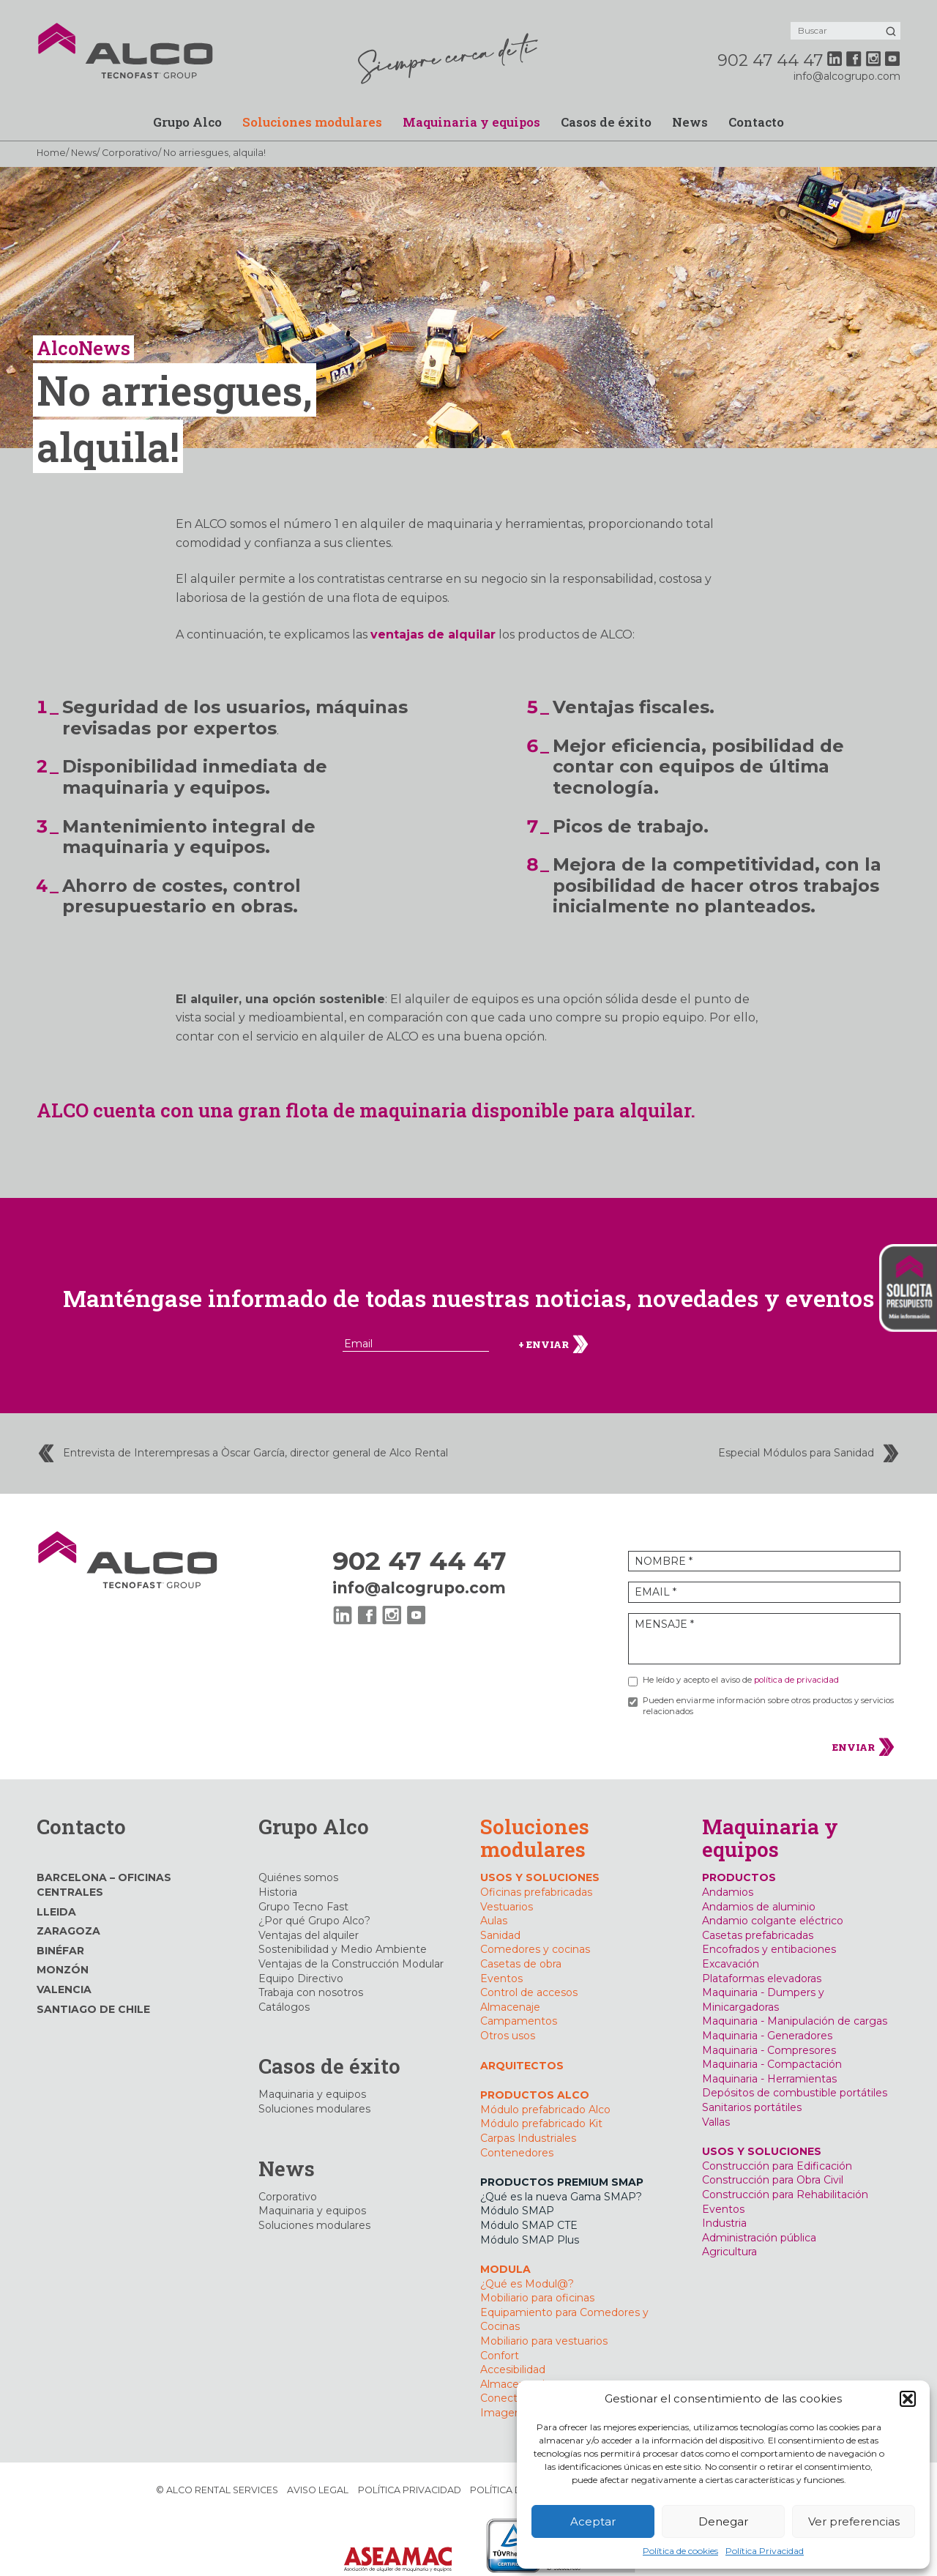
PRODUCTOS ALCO (534, 2095)
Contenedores (516, 2152)
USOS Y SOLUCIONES (540, 1877)
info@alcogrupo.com (847, 74)
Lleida (56, 1911)
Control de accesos (529, 1992)
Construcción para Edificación (777, 2166)
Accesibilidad (512, 2369)
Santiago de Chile (93, 2009)
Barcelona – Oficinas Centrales (104, 1885)
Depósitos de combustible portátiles (794, 2092)
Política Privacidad (764, 2550)
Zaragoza (68, 1930)
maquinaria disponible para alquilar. (527, 1110)
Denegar (723, 2521)
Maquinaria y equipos (471, 115)
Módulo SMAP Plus (529, 2239)
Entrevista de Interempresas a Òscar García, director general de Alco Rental (255, 1453)
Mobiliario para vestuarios (544, 2341)
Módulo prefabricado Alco (545, 2109)
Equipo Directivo (300, 1978)
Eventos (501, 1978)
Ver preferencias (854, 2521)
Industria (724, 2223)
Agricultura (729, 2251)
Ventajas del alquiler (308, 1935)
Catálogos (284, 2007)
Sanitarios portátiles (752, 2107)
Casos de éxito (606, 115)
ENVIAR (864, 1747)
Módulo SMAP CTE (529, 2225)
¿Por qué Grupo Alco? (314, 1920)
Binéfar (60, 1950)
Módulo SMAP (517, 2210)
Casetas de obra (520, 1963)
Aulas (493, 1920)
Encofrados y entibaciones (769, 1949)
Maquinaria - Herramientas (769, 2078)
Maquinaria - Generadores (767, 2035)
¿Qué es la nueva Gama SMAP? (561, 2196)
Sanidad (500, 1935)
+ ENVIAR (554, 1344)
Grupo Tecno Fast (303, 1906)
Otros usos (507, 2035)
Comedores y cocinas (535, 1949)
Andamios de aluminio (758, 1906)
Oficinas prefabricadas (536, 1892)
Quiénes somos (298, 1877)
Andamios (727, 1892)
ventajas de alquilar (433, 634)
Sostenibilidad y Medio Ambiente (342, 1949)
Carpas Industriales (528, 2138)
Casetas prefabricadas (757, 1935)
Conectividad (513, 2398)
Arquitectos (522, 2065)
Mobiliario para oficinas (537, 2297)
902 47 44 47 (770, 58)
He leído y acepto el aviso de (741, 1680)
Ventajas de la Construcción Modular (351, 1963)
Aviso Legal (317, 2489)
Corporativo (130, 152)
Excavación (730, 1963)
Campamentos (518, 2021)
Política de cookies (680, 2550)
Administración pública (759, 2237)
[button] (907, 2398)
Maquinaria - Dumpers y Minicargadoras (763, 2000)
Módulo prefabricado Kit (541, 2123)
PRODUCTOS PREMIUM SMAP (561, 2182)
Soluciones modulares (312, 115)
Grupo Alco (187, 115)
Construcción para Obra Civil (772, 2179)
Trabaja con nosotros (310, 1992)
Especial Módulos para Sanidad (796, 1453)
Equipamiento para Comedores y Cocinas (564, 2320)
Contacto (756, 115)
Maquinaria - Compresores (769, 2050)
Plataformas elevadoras (761, 1978)
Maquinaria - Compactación (772, 2064)
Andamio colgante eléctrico (772, 1920)
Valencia (64, 1989)
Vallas (716, 2122)
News (690, 115)
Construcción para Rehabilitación (785, 2194)
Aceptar (593, 2521)
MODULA (505, 2269)
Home (51, 152)
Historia (277, 1892)
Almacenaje (510, 2007)
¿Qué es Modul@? (527, 2283)
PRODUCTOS (739, 1877)
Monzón (63, 1969)
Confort (499, 2355)
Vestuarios (506, 1906)
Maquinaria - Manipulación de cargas (794, 2021)
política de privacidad (796, 1680)
